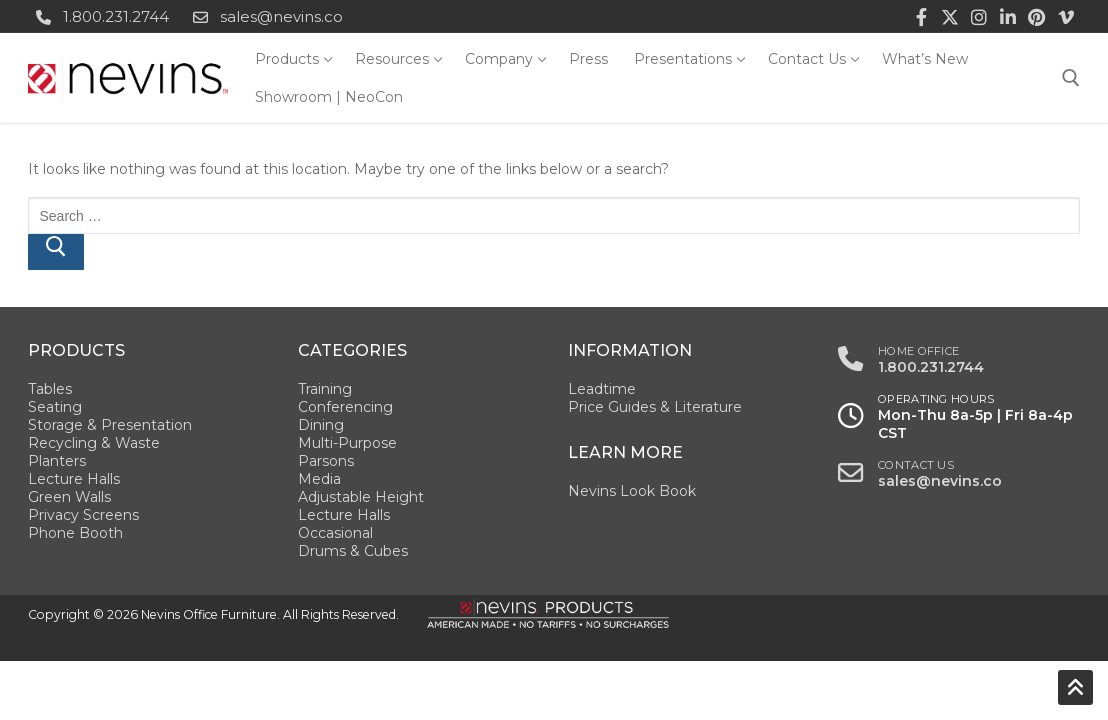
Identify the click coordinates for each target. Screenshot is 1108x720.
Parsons (326, 461)
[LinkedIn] (1008, 16)
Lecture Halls (74, 479)
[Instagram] (979, 16)
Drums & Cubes (353, 551)
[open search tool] (1071, 78)
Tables (50, 389)
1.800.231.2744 (98, 17)
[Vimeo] (1065, 16)
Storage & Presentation (110, 425)
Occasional (335, 533)
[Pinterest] (1036, 16)
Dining (321, 425)
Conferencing (345, 407)
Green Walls (69, 497)
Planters (57, 461)
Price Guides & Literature (655, 407)
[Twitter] (950, 16)
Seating (55, 407)
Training (325, 389)
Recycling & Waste (94, 443)
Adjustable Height (361, 497)
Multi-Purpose (347, 443)
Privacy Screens (83, 515)
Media (319, 479)
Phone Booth (75, 533)
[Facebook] (921, 16)
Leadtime (602, 389)
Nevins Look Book (632, 491)
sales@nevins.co (264, 17)
